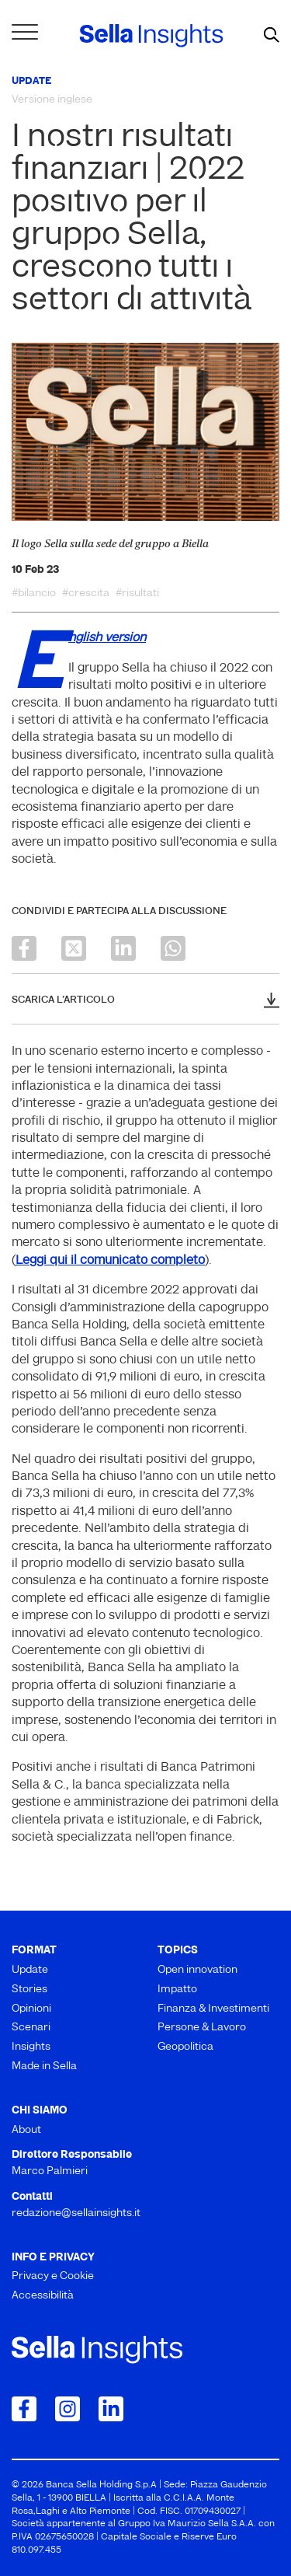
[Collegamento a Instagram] (67, 2408)
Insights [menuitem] (31, 2047)
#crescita (85, 593)
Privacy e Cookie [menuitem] (53, 2276)
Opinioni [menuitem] (31, 2009)
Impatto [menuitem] (177, 1989)
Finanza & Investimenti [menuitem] (213, 2009)
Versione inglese (52, 100)
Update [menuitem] (30, 1970)
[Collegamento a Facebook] (24, 2408)
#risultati (137, 593)
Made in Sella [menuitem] (44, 2066)
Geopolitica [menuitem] (185, 2047)
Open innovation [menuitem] (197, 1970)
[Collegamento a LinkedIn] (111, 2408)
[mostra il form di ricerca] (271, 36)
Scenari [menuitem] (31, 2027)
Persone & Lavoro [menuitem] (202, 2027)
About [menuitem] (26, 2130)
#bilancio (34, 593)
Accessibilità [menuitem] (43, 2296)
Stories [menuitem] (29, 1989)
